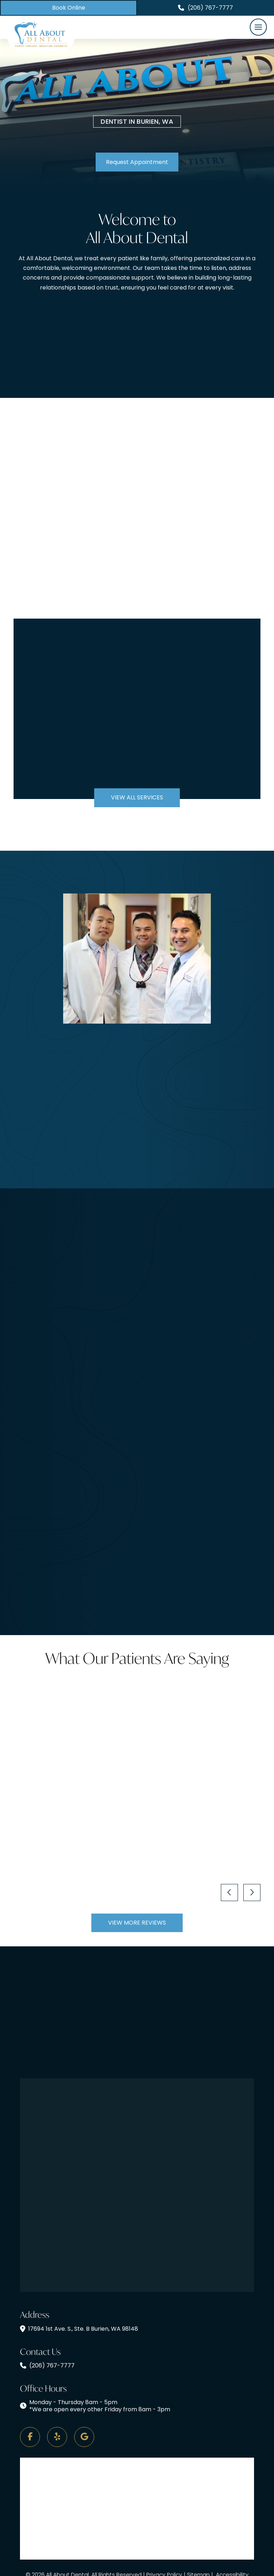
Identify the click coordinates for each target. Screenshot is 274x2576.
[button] (258, 27)
